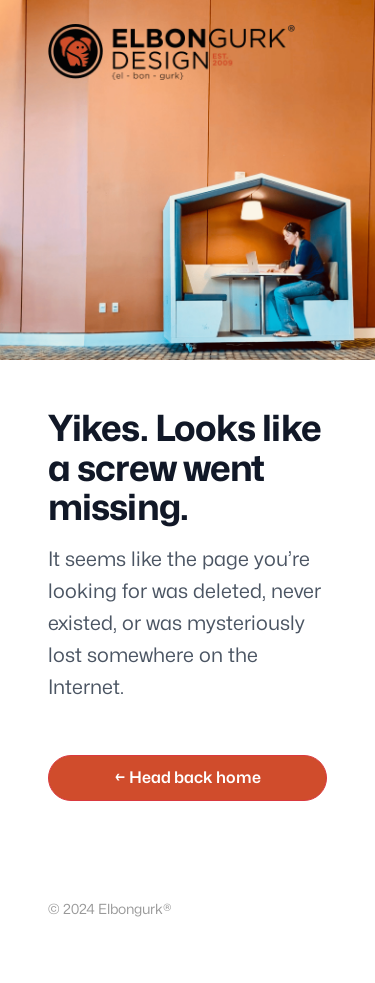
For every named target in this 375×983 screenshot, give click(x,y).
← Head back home (187, 777)
